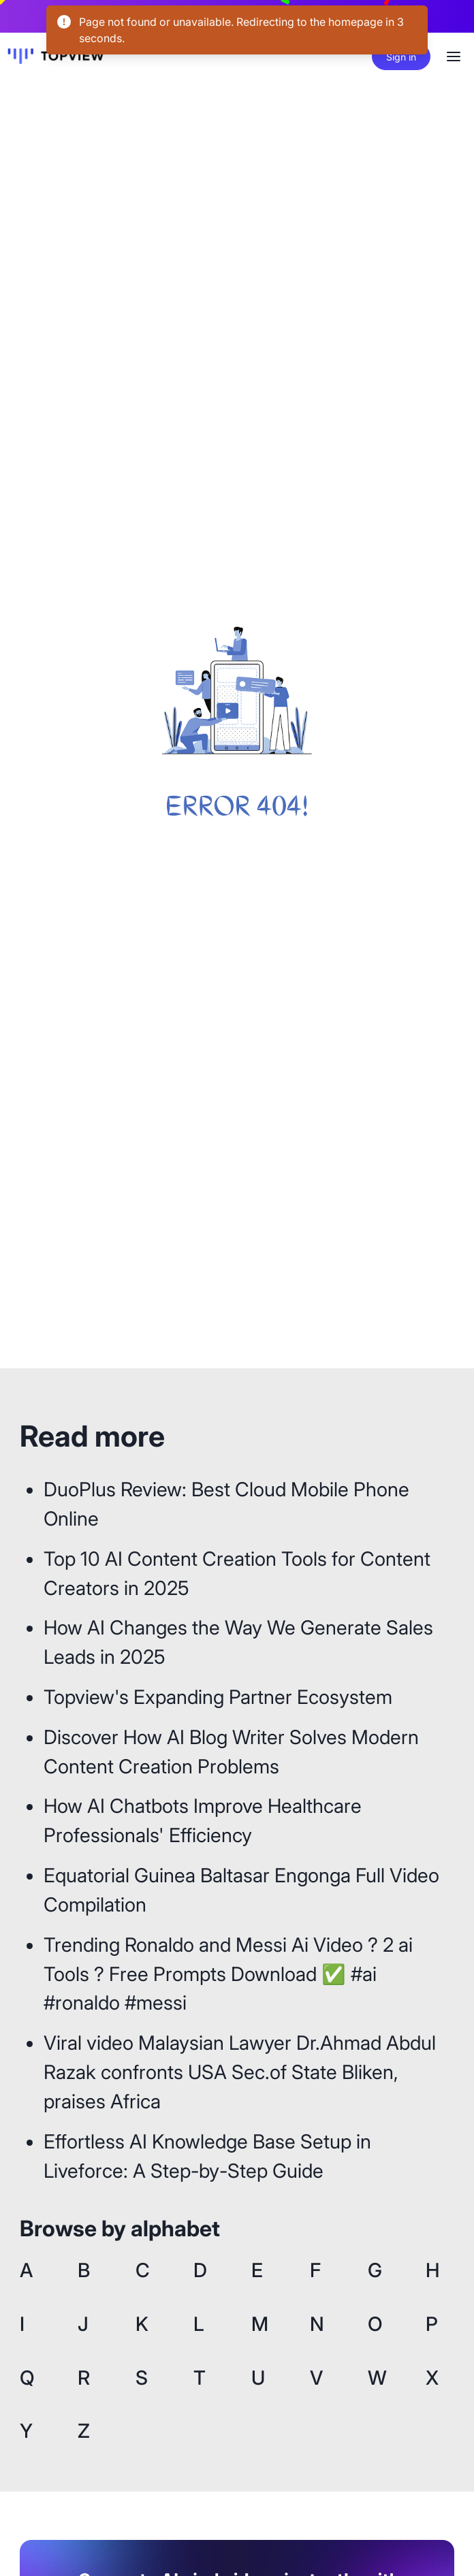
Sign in (401, 57)
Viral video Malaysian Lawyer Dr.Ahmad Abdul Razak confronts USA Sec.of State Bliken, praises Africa (240, 2072)
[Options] (453, 56)
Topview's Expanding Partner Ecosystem (218, 1697)
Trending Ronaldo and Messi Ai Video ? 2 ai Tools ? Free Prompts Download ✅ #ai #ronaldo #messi (228, 1974)
